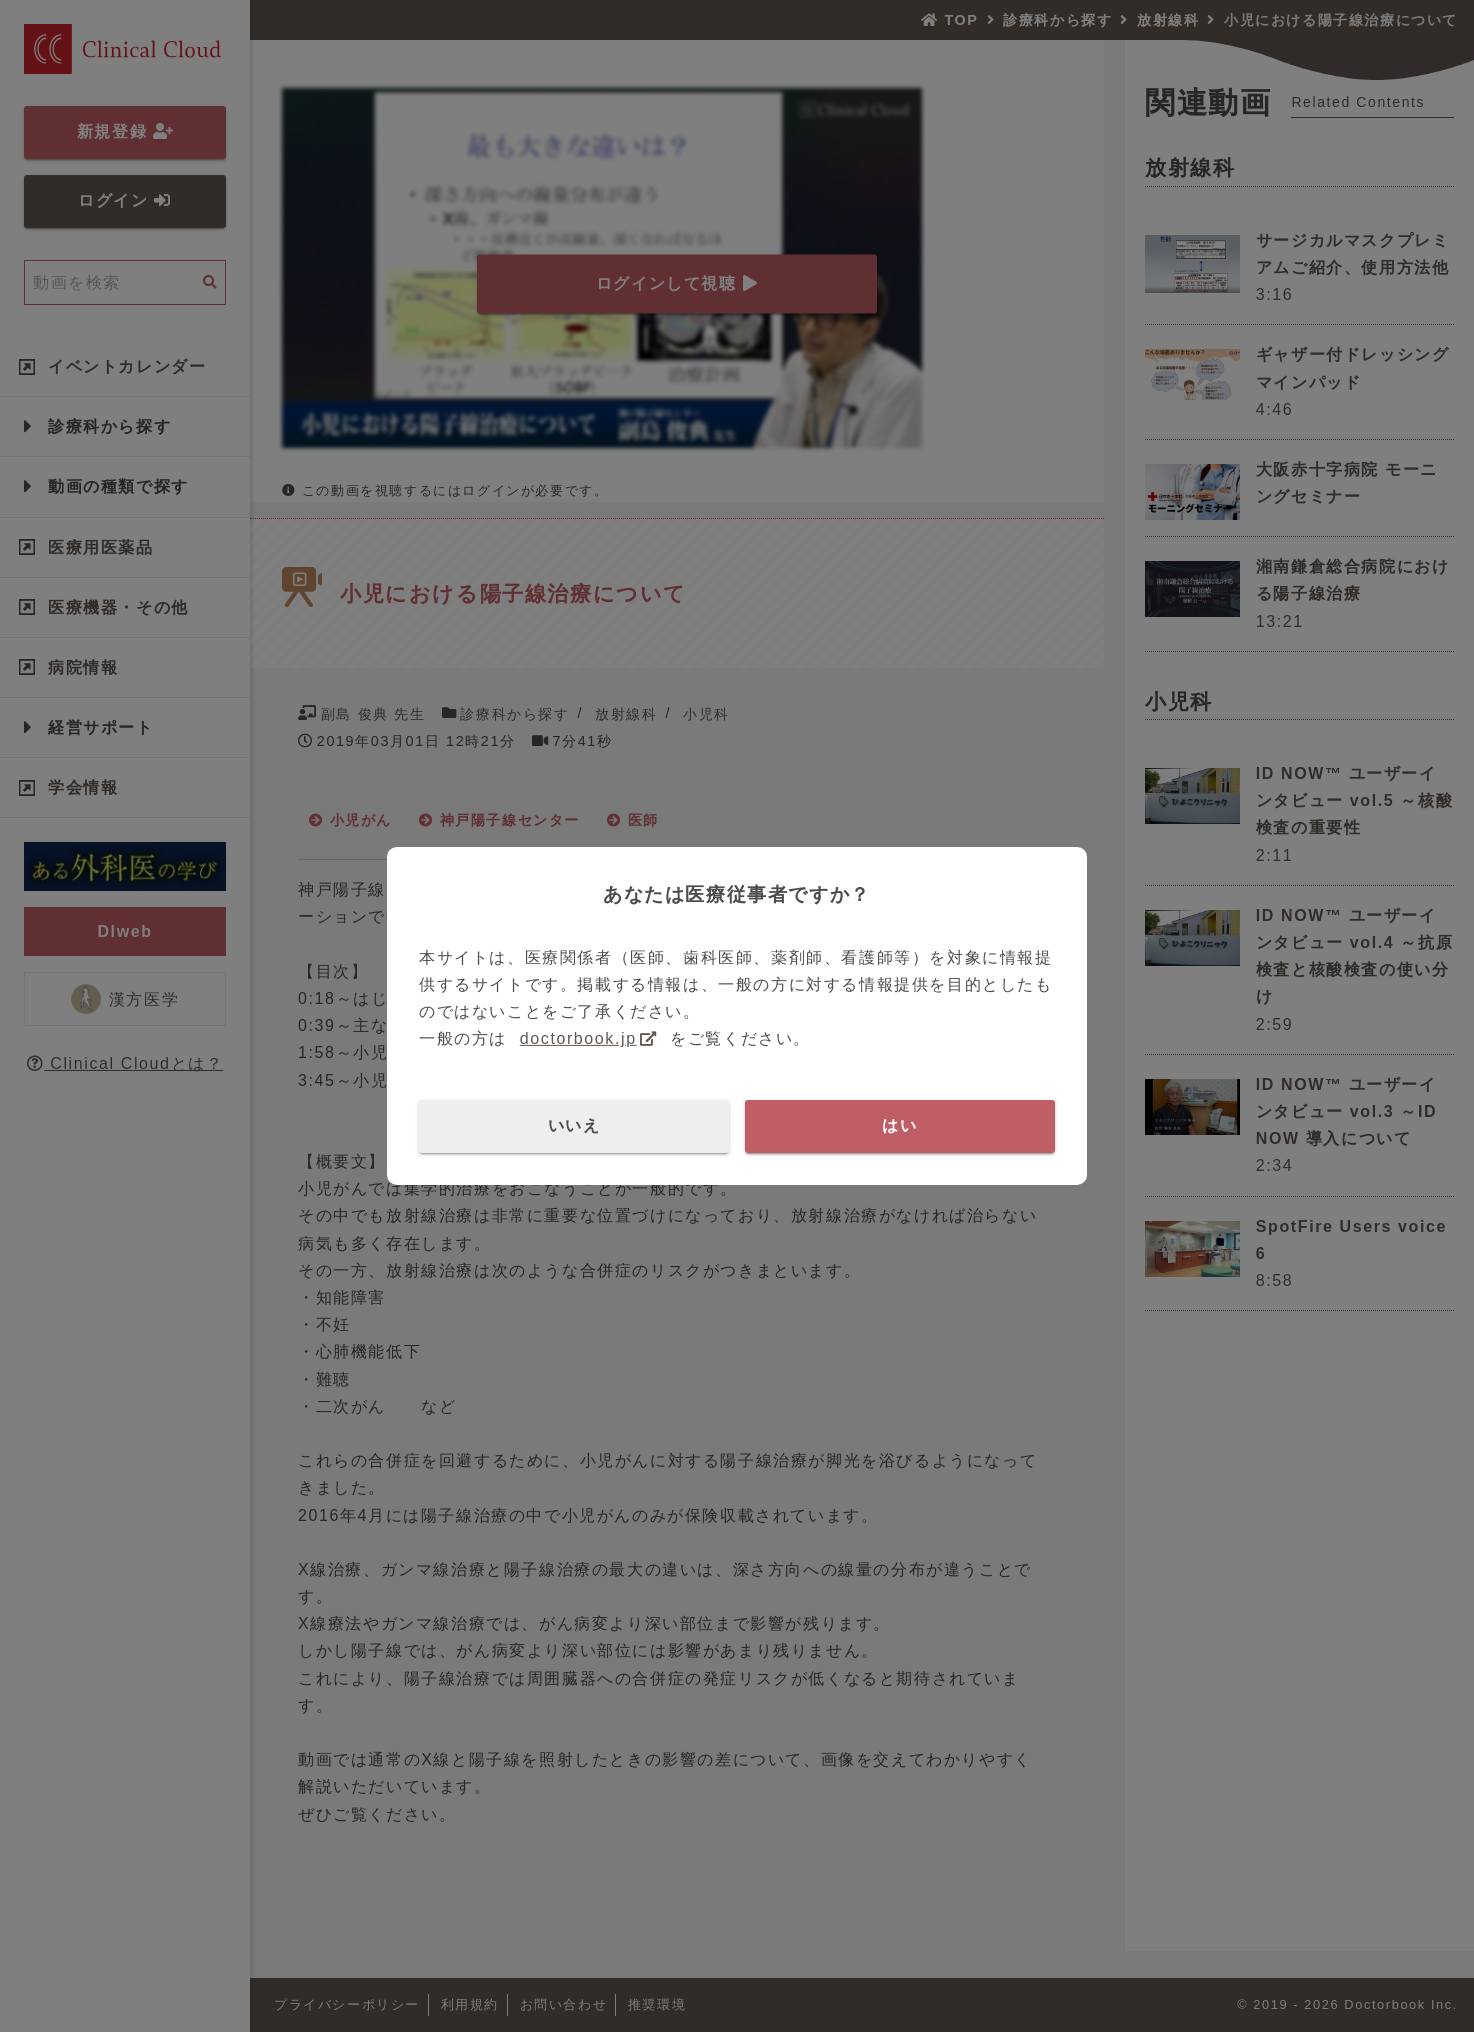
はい (899, 1125)
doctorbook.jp (578, 1038)
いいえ (574, 1125)
